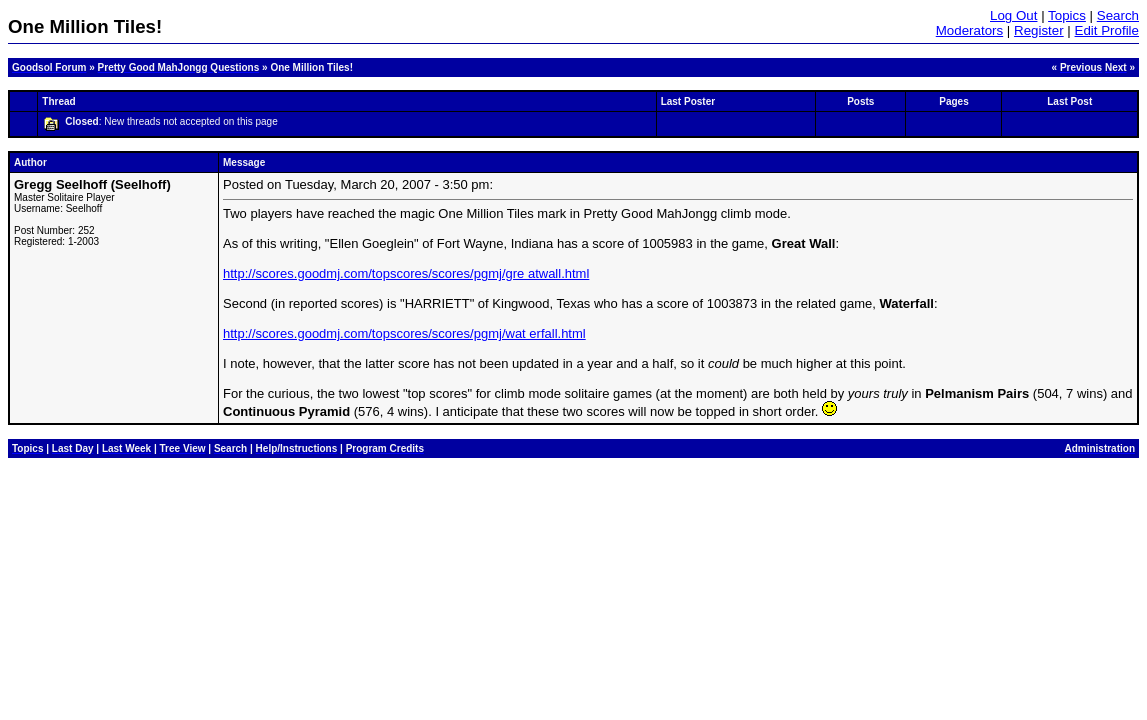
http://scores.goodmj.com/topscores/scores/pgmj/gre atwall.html (406, 273)
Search (1118, 15)
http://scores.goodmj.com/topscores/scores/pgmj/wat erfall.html (404, 333)
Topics (1067, 15)
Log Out (1013, 15)
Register (1039, 30)
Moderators (969, 30)
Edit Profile (1107, 30)
